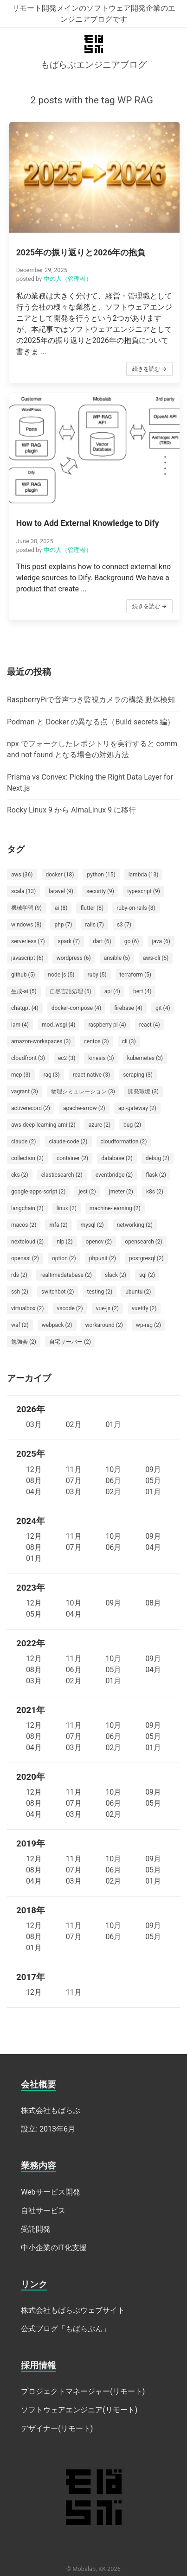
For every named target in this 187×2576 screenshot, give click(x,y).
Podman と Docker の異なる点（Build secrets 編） (90, 721)
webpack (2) (57, 1325)
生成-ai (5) (24, 991)
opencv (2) (99, 1241)
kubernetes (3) (145, 1058)
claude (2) (23, 1141)
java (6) (161, 941)
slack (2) (115, 1275)
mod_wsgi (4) (58, 1025)
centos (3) (96, 1041)
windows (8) (26, 924)
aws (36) (22, 874)
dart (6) (102, 941)
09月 (153, 1469)
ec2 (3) (66, 1058)
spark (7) (69, 941)
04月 (34, 1491)
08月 (34, 1480)
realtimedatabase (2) (66, 1275)
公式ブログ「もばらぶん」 (65, 2328)
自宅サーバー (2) (70, 1342)
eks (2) (19, 1175)
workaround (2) (104, 1325)
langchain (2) (27, 1208)
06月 (113, 1480)
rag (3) (52, 1075)
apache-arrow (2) (84, 1108)
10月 (113, 1469)
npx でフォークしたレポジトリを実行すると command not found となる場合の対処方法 (92, 749)
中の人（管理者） (68, 278)
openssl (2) (25, 1258)
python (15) (101, 874)
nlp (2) (64, 1241)
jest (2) (87, 1191)
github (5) (23, 974)
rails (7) (94, 924)
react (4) (149, 1025)
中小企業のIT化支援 (54, 2247)
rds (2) (19, 1275)
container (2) (72, 1158)
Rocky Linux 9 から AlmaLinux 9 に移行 (71, 810)
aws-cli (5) (155, 958)
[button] (94, 252)
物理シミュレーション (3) (83, 1091)
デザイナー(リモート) (57, 2428)
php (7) (63, 924)
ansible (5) (117, 958)
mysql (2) (92, 1225)
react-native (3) (91, 1075)
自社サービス (43, 2210)
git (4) (162, 1008)
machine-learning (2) (115, 1208)
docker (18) (60, 874)
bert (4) (142, 991)
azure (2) (99, 1125)
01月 (113, 1424)
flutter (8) (91, 908)
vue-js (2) (107, 1308)
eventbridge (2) (114, 1175)
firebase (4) (128, 1008)
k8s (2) (154, 1191)
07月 (74, 1480)
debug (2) (157, 1158)
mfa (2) (58, 1225)
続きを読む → (149, 369)
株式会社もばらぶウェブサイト (73, 2310)
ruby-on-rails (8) (135, 908)
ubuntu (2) (138, 1291)
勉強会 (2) (23, 1342)
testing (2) (99, 1291)
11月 (74, 1469)
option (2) (64, 1258)
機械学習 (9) (26, 908)
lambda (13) (144, 874)
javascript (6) (27, 958)
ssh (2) (19, 1291)
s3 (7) (124, 924)
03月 (34, 1424)
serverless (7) (28, 941)
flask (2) (156, 1175)
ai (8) (61, 908)
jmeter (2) (121, 1191)
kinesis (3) (101, 1058)
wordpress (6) (74, 958)
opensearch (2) (143, 1241)
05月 (153, 1480)
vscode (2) (70, 1308)
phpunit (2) (102, 1258)
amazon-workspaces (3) (41, 1041)
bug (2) (132, 1125)
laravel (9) (61, 891)
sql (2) (147, 1275)
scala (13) (23, 891)
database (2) (117, 1158)
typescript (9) (143, 891)
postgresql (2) (146, 1258)
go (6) (131, 941)
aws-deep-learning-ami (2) (43, 1125)
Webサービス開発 (50, 2192)
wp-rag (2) (148, 1325)
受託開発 (36, 2229)
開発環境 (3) (143, 1091)
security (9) (100, 891)
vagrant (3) (24, 1091)
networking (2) (135, 1225)
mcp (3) (21, 1075)
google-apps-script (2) (38, 1191)
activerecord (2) (30, 1108)
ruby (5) (97, 974)
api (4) (112, 991)
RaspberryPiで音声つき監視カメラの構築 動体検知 (91, 699)
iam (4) (20, 1025)
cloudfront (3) (28, 1058)
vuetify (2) (144, 1308)
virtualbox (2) (27, 1308)
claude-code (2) (68, 1141)
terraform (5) (135, 974)
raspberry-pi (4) (107, 1025)
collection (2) (27, 1158)
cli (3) (129, 1041)
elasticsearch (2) (62, 1175)
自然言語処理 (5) (70, 991)
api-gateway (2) (137, 1108)
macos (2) (23, 1225)
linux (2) (67, 1208)
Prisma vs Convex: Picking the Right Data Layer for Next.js (90, 783)
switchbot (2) (57, 1291)
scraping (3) (138, 1075)
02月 (74, 1424)
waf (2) (20, 1325)
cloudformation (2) (124, 1141)
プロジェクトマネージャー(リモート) (83, 2391)
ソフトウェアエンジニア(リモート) (79, 2409)
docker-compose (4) (76, 1008)
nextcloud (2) (27, 1241)
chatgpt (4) (25, 1008)
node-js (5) (61, 974)
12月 (34, 1469)
